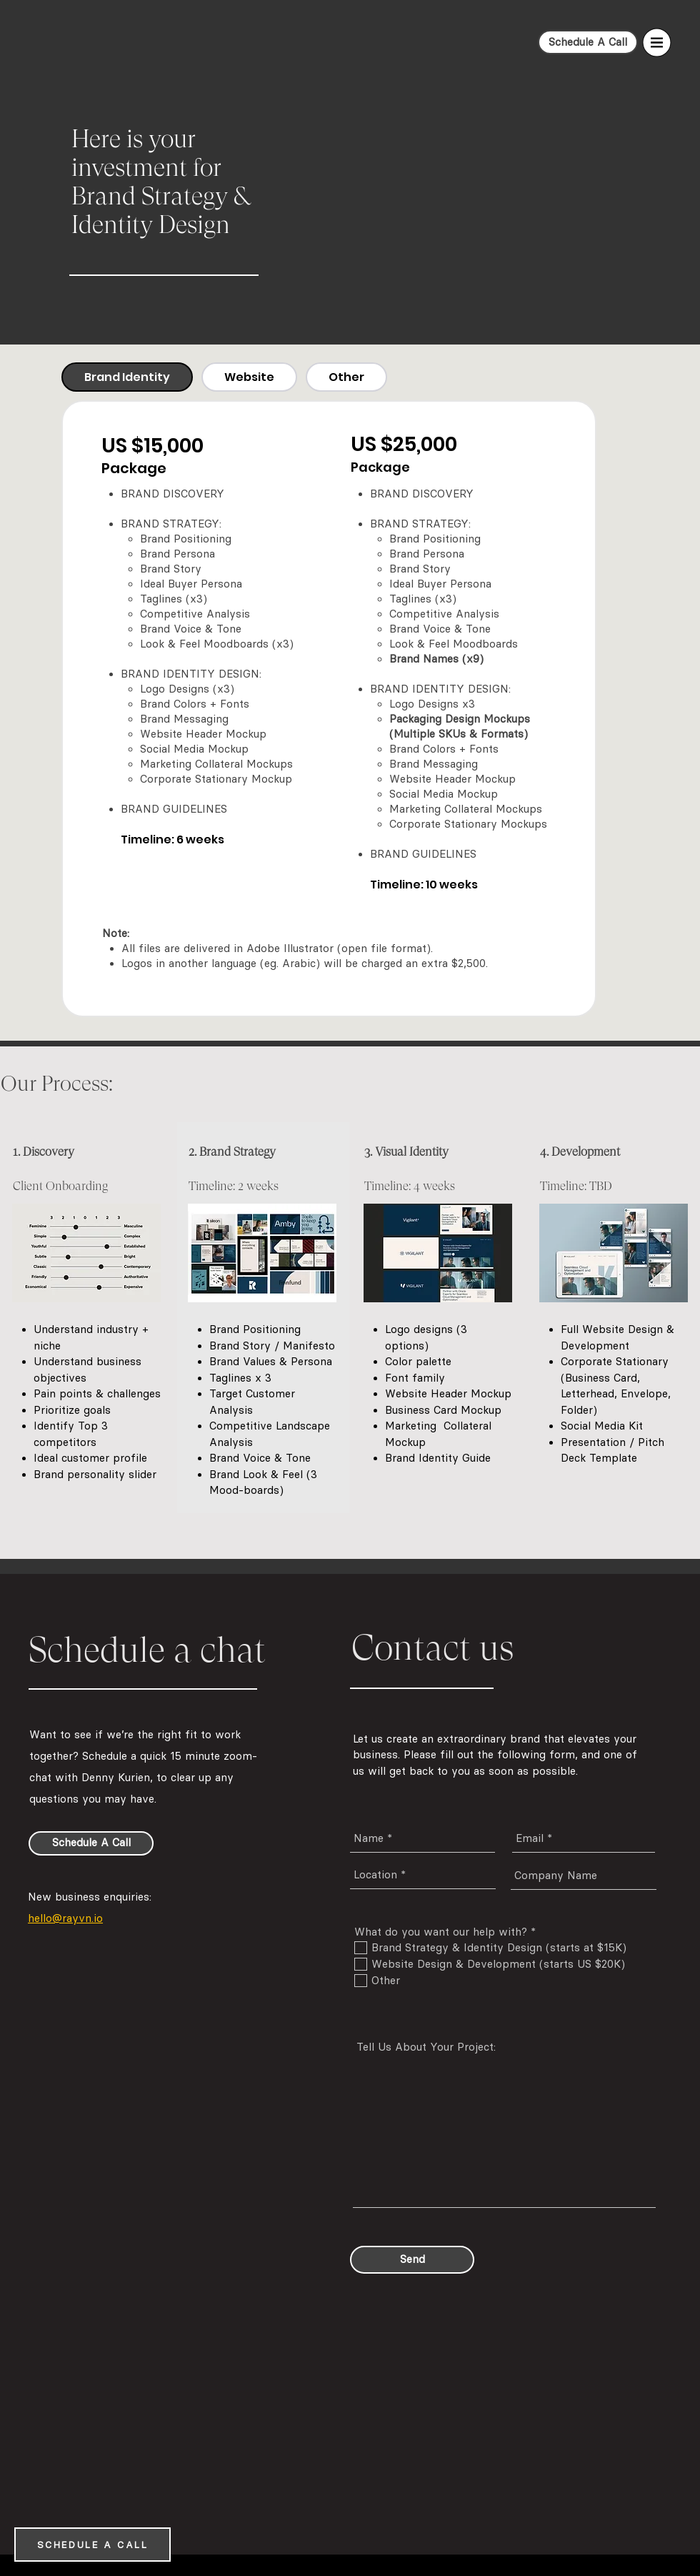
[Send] (412, 2260)
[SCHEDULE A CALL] (92, 2544)
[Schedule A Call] (588, 42)
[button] (657, 43)
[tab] (127, 377)
